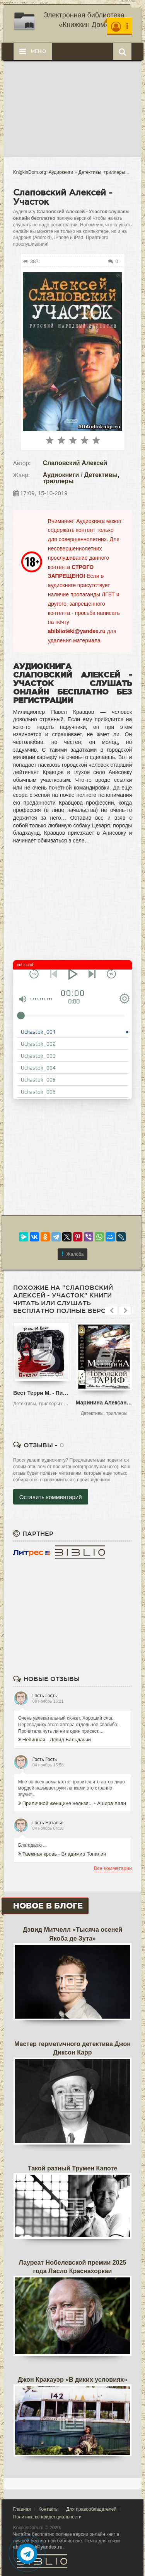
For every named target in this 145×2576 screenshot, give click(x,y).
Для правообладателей (91, 2509)
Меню (32, 51)
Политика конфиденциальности (47, 2517)
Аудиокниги (61, 475)
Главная (22, 2509)
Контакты (48, 2509)
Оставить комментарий (50, 1497)
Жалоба (72, 1254)
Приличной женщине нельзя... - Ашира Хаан (72, 1803)
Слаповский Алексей (75, 463)
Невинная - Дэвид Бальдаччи (54, 1739)
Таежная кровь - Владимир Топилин (62, 1854)
